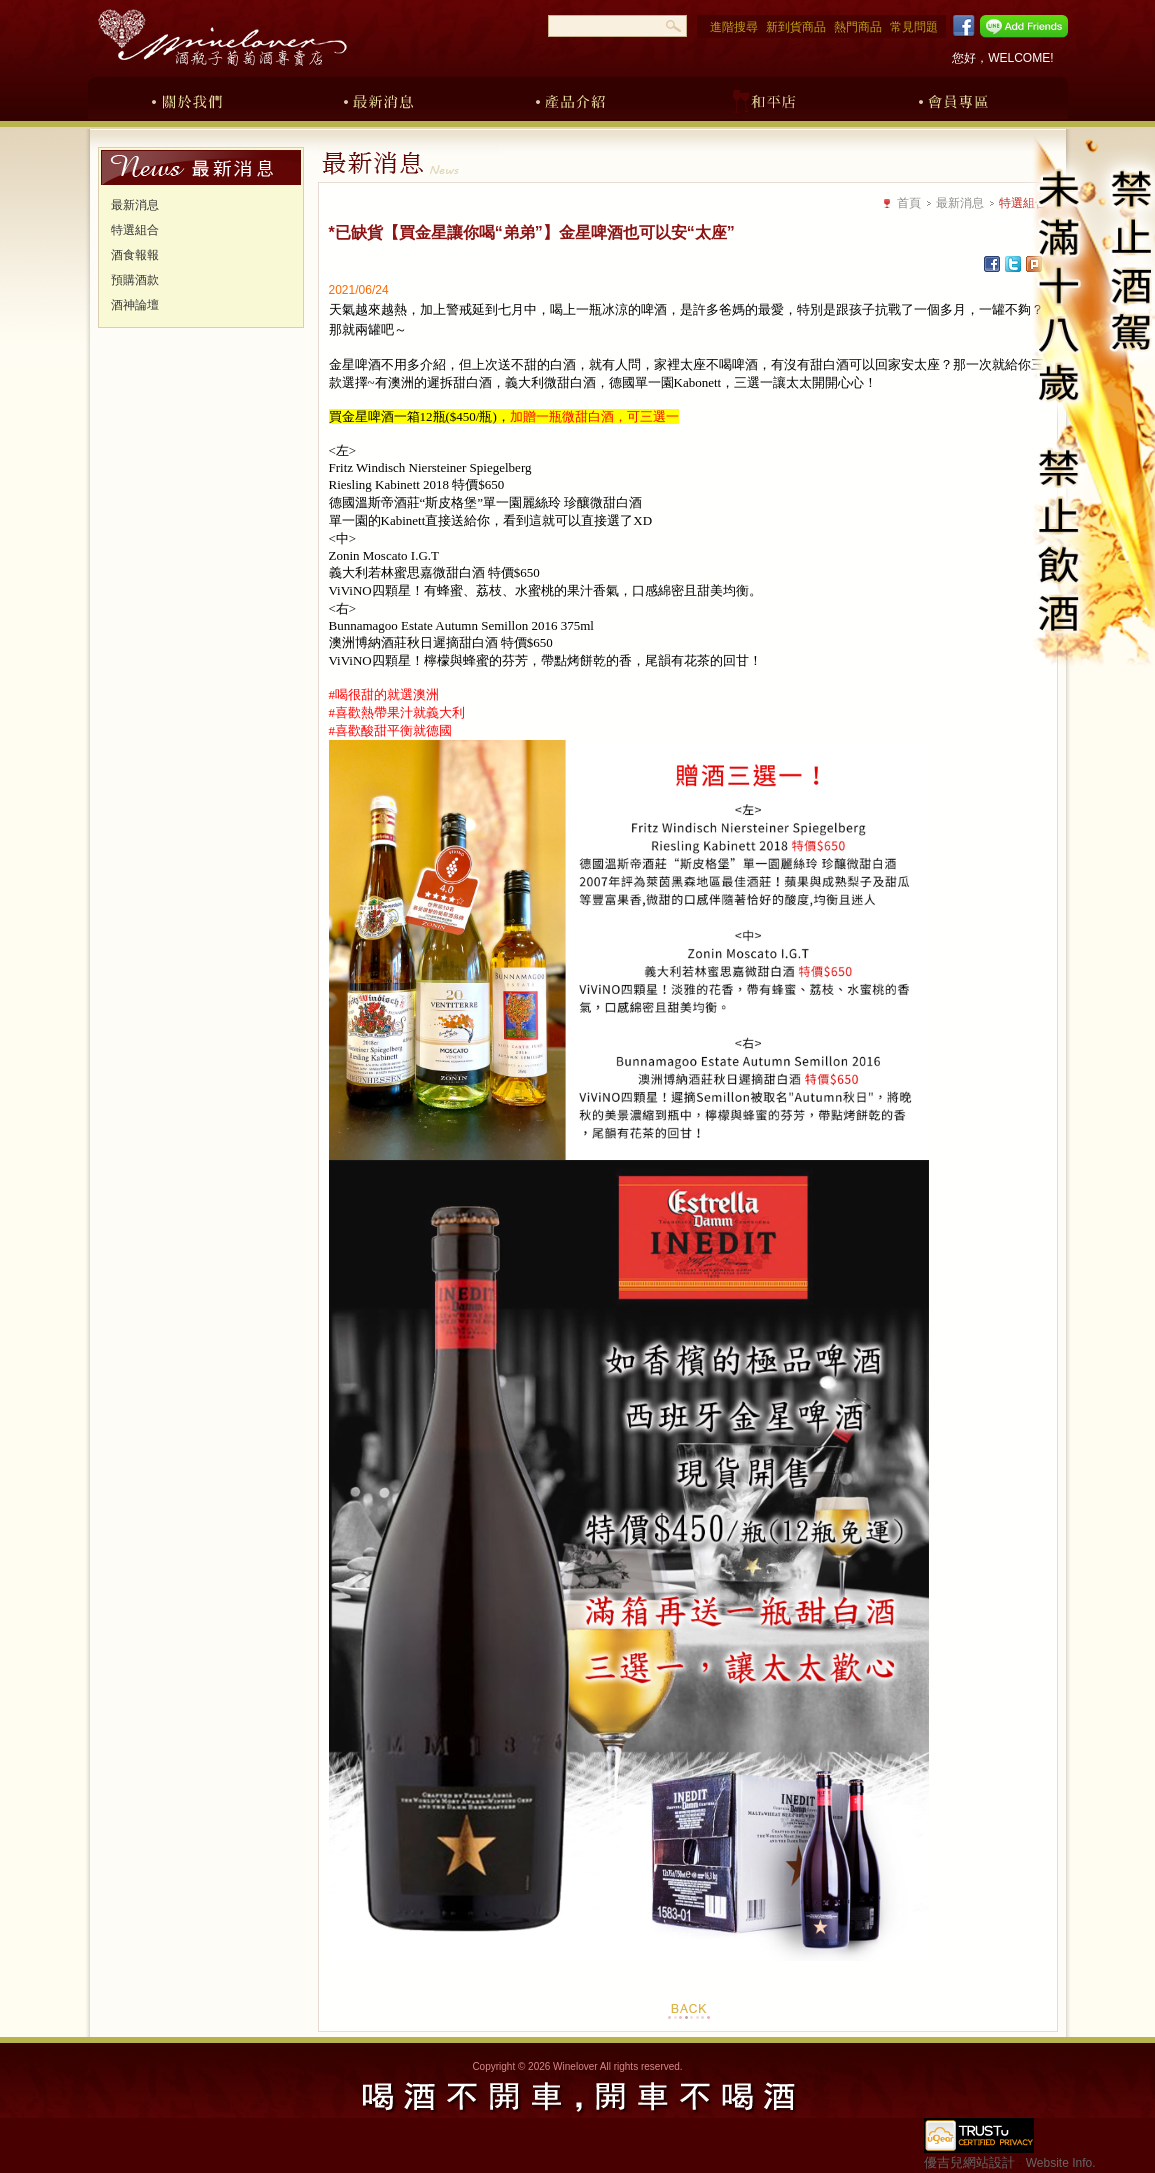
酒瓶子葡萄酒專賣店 (222, 37)
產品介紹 (571, 98)
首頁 (909, 203)
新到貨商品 (796, 27)
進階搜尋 (734, 27)
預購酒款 (135, 280)
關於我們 (187, 98)
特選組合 (135, 230)
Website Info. (1061, 2163)
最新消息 (379, 98)
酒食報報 (135, 255)
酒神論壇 (135, 305)
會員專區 (955, 98)
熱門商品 (858, 27)
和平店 (763, 98)
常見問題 (914, 27)
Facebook (960, 26)
